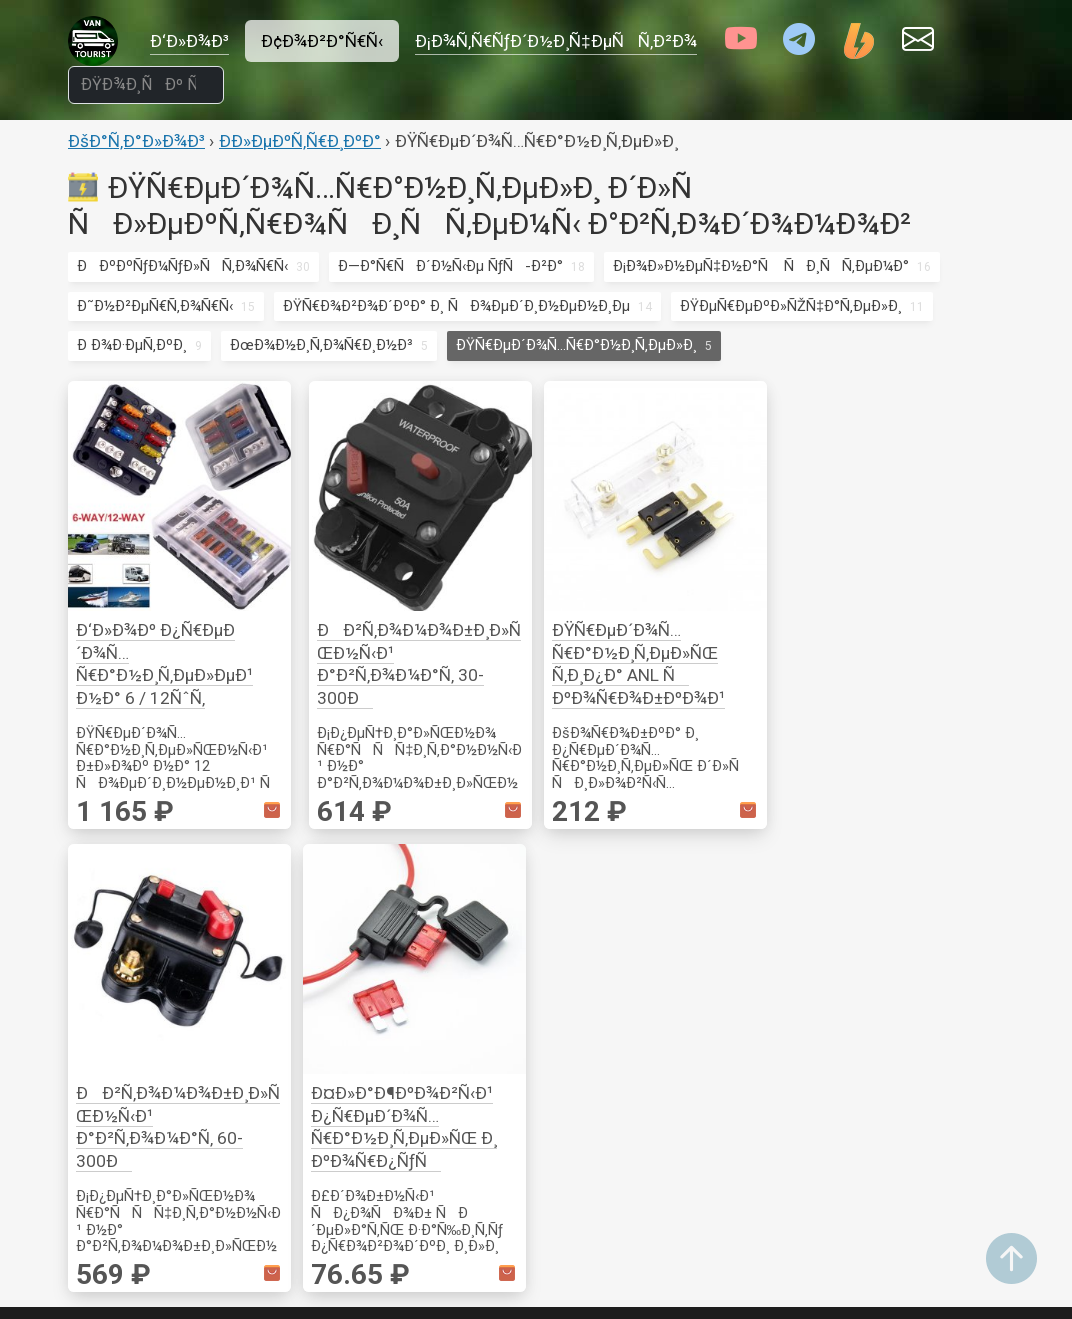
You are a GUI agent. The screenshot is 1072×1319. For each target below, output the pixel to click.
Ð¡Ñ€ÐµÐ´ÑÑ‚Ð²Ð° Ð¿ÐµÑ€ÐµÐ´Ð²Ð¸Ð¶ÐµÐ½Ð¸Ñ (760, 1047)
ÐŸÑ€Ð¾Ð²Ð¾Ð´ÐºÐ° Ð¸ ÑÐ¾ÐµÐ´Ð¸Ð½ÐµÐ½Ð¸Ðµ (456, 306)
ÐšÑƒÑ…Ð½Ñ (597, 884)
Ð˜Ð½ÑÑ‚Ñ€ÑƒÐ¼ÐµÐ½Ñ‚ (319, 1044)
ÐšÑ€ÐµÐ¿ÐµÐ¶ (901, 912)
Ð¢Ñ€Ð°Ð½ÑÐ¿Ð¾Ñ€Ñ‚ (799, 884)
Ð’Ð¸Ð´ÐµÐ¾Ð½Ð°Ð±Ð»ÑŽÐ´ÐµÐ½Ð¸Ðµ (457, 1126)
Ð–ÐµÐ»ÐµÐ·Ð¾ (747, 939)
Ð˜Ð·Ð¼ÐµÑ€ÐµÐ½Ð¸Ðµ (929, 939)
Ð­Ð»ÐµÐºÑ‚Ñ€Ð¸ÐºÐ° (300, 141)
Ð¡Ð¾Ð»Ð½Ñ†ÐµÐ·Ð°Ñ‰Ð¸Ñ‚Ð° (801, 993)
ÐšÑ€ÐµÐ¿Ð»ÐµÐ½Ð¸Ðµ (308, 912)
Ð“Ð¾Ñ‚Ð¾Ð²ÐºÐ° (288, 1098)
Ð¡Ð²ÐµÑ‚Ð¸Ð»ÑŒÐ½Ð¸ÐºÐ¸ (476, 939)
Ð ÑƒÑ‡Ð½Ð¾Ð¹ (902, 993)
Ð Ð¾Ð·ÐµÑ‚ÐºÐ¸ (132, 345)
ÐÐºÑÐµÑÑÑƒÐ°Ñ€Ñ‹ (634, 1047)
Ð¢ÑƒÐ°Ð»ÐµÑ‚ (586, 1262)
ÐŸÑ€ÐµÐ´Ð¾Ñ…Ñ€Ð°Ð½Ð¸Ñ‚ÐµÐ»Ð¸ (576, 345)
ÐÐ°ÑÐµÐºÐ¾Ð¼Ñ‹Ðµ (313, 1071)
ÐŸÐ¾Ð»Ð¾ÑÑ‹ (442, 966)
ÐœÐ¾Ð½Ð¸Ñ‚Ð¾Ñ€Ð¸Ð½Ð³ (321, 345)
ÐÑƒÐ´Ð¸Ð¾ (426, 1072)
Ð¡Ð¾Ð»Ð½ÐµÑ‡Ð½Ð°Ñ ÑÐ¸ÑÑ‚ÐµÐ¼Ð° (761, 266)
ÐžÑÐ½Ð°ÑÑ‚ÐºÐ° (923, 966)
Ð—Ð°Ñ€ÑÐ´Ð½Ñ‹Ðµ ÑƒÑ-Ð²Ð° (450, 266)
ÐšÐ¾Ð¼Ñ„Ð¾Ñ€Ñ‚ (292, 1152)
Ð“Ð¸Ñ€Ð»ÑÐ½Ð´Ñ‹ (452, 912)
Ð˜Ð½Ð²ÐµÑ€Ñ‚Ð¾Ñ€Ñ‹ (155, 306)
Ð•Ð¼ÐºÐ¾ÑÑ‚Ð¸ (600, 1208)
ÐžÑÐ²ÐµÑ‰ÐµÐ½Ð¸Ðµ (314, 1125)
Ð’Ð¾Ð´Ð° (575, 1072)
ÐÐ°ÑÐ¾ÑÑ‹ (597, 1181)
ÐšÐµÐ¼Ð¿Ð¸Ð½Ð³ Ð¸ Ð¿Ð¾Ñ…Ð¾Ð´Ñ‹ (303, 990)
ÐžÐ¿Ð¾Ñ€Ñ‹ (271, 939)
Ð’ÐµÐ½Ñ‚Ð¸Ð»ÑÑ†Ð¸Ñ (938, 1125)
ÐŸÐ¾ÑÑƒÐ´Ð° (592, 939)
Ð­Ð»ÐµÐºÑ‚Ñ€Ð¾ (906, 1020)
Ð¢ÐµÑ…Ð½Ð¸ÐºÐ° (600, 1020)
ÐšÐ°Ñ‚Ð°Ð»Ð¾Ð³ (136, 141)
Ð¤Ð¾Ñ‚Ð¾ (421, 1180)
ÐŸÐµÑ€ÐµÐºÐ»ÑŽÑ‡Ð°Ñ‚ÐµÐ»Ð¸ (791, 306)
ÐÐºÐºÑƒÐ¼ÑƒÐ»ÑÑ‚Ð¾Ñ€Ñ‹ (182, 266)
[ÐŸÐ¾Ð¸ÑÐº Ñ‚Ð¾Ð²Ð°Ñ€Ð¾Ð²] (146, 85)
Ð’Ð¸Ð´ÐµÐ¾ (423, 1045)
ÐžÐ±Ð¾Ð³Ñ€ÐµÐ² (601, 1235)
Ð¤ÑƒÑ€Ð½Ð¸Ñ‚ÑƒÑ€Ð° (323, 884)
